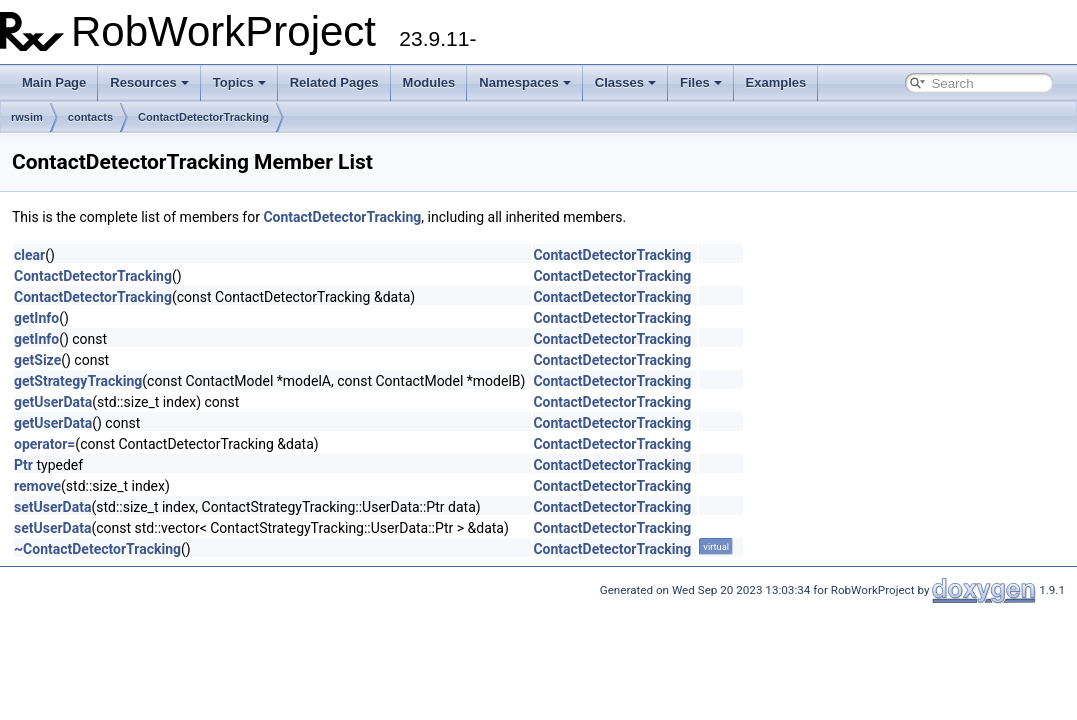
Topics (239, 82)
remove (37, 486)
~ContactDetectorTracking (97, 549)
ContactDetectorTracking (203, 117)
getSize (37, 360)
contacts (90, 117)
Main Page (54, 82)
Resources (149, 82)
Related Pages (334, 82)
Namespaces (525, 82)
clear (29, 255)
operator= (44, 444)
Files (701, 82)
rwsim (27, 117)
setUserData (52, 507)
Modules (429, 82)
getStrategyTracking (78, 381)
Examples (776, 82)
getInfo (36, 318)
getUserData (53, 402)
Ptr (23, 465)
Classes (625, 82)
